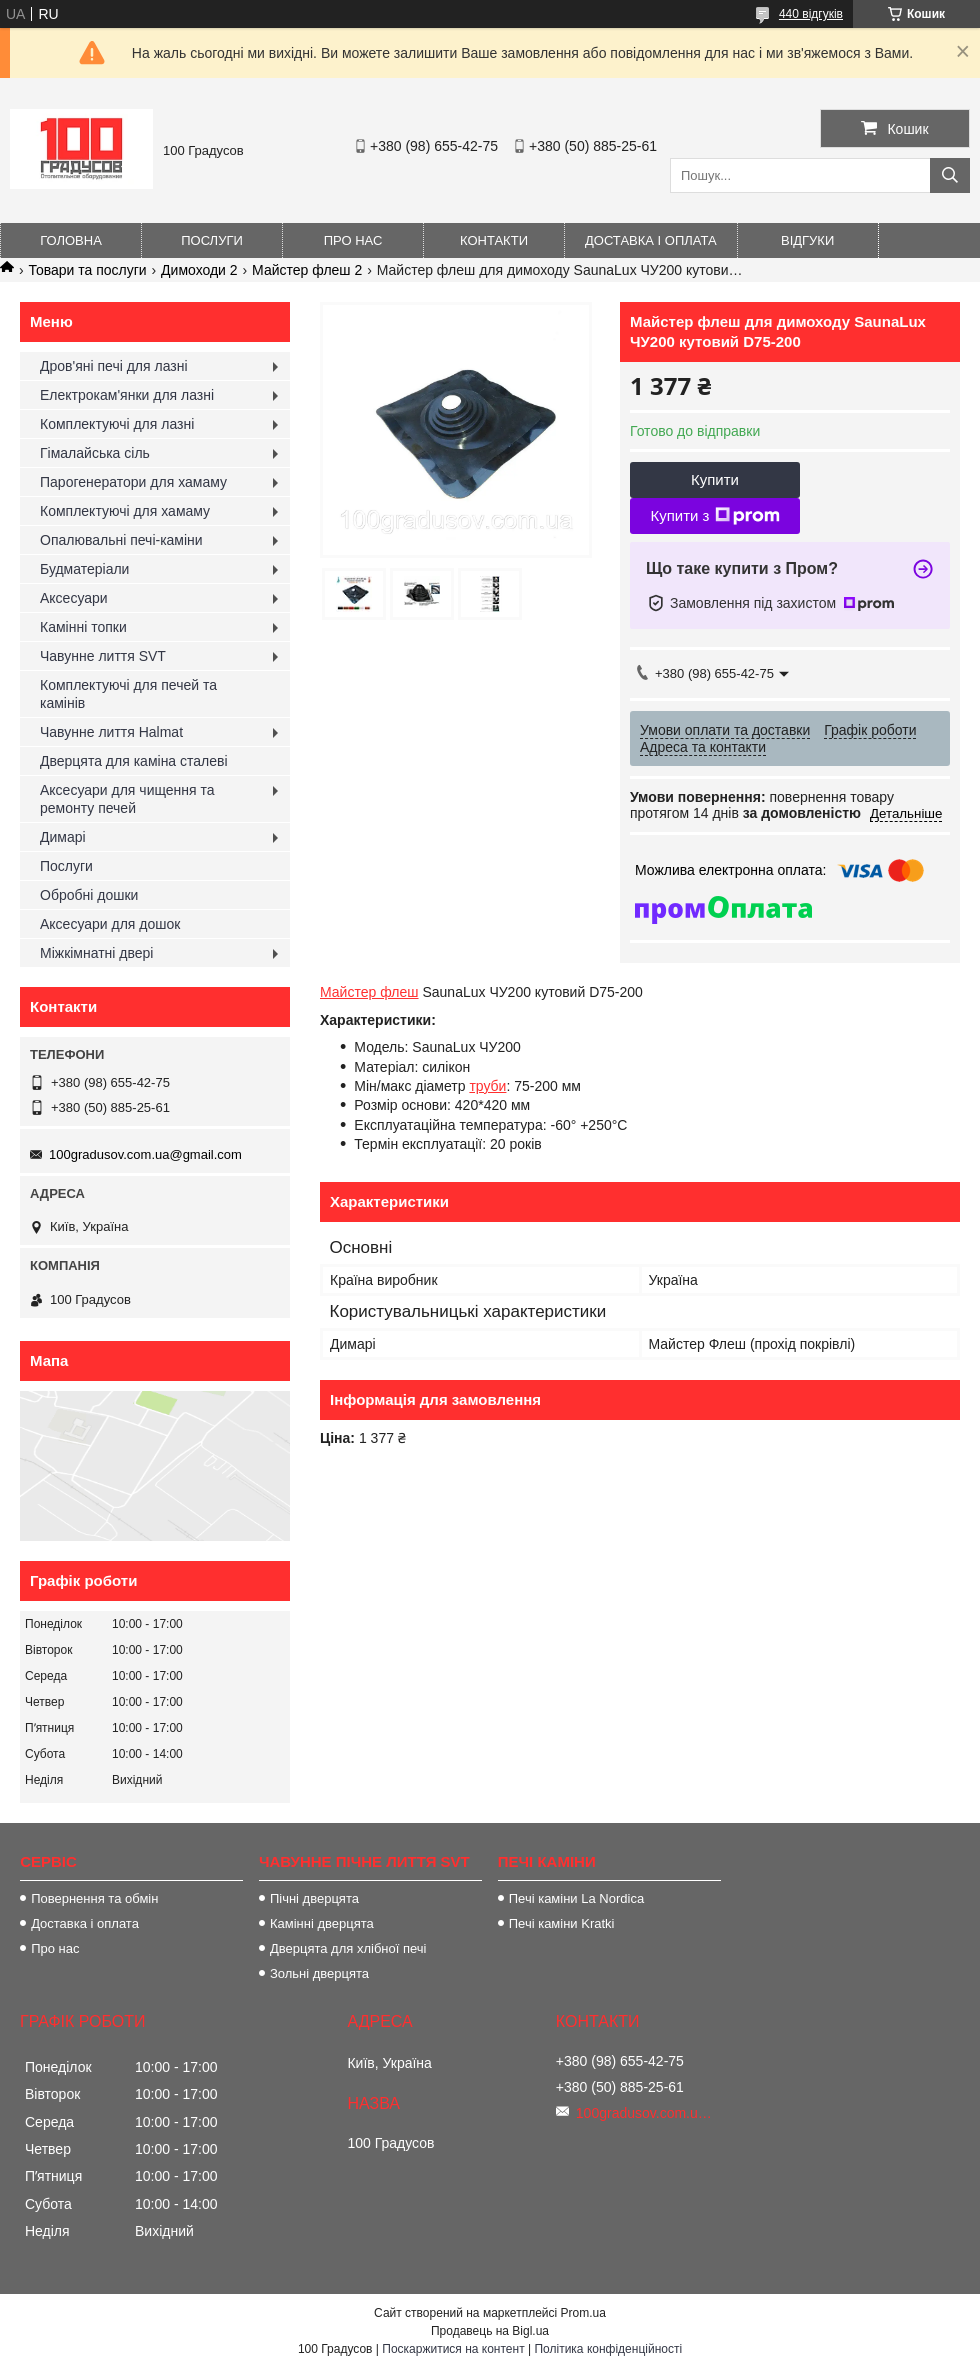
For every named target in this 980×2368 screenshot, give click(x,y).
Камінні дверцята (322, 1923)
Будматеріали (84, 569)
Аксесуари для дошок (110, 924)
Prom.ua (583, 2313)
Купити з (714, 516)
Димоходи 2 (199, 270)
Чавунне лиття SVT (103, 656)
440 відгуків (811, 14)
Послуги (212, 240)
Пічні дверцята (314, 1898)
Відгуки (807, 240)
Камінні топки (83, 627)
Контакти (494, 240)
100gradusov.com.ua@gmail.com (145, 1154)
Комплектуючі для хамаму (125, 511)
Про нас (353, 240)
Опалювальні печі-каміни (121, 540)
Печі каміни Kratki (562, 1923)
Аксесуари (74, 598)
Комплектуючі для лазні (117, 424)
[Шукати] (950, 175)
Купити (715, 479)
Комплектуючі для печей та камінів (128, 694)
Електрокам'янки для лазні (127, 395)
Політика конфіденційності (608, 2349)
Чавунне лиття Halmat (111, 732)
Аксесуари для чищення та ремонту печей (127, 799)
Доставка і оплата (651, 240)
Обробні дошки (89, 895)
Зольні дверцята (319, 1973)
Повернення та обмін (94, 1898)
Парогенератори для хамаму (133, 482)
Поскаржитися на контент (453, 2349)
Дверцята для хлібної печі (348, 1948)
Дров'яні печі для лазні (114, 366)
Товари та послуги (87, 270)
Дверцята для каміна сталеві (134, 761)
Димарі (63, 837)
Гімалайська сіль (95, 453)
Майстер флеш (369, 992)
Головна (71, 240)
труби (487, 1086)
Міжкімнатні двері (96, 953)
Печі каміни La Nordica (576, 1898)
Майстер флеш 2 (307, 270)
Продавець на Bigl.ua (490, 2331)
